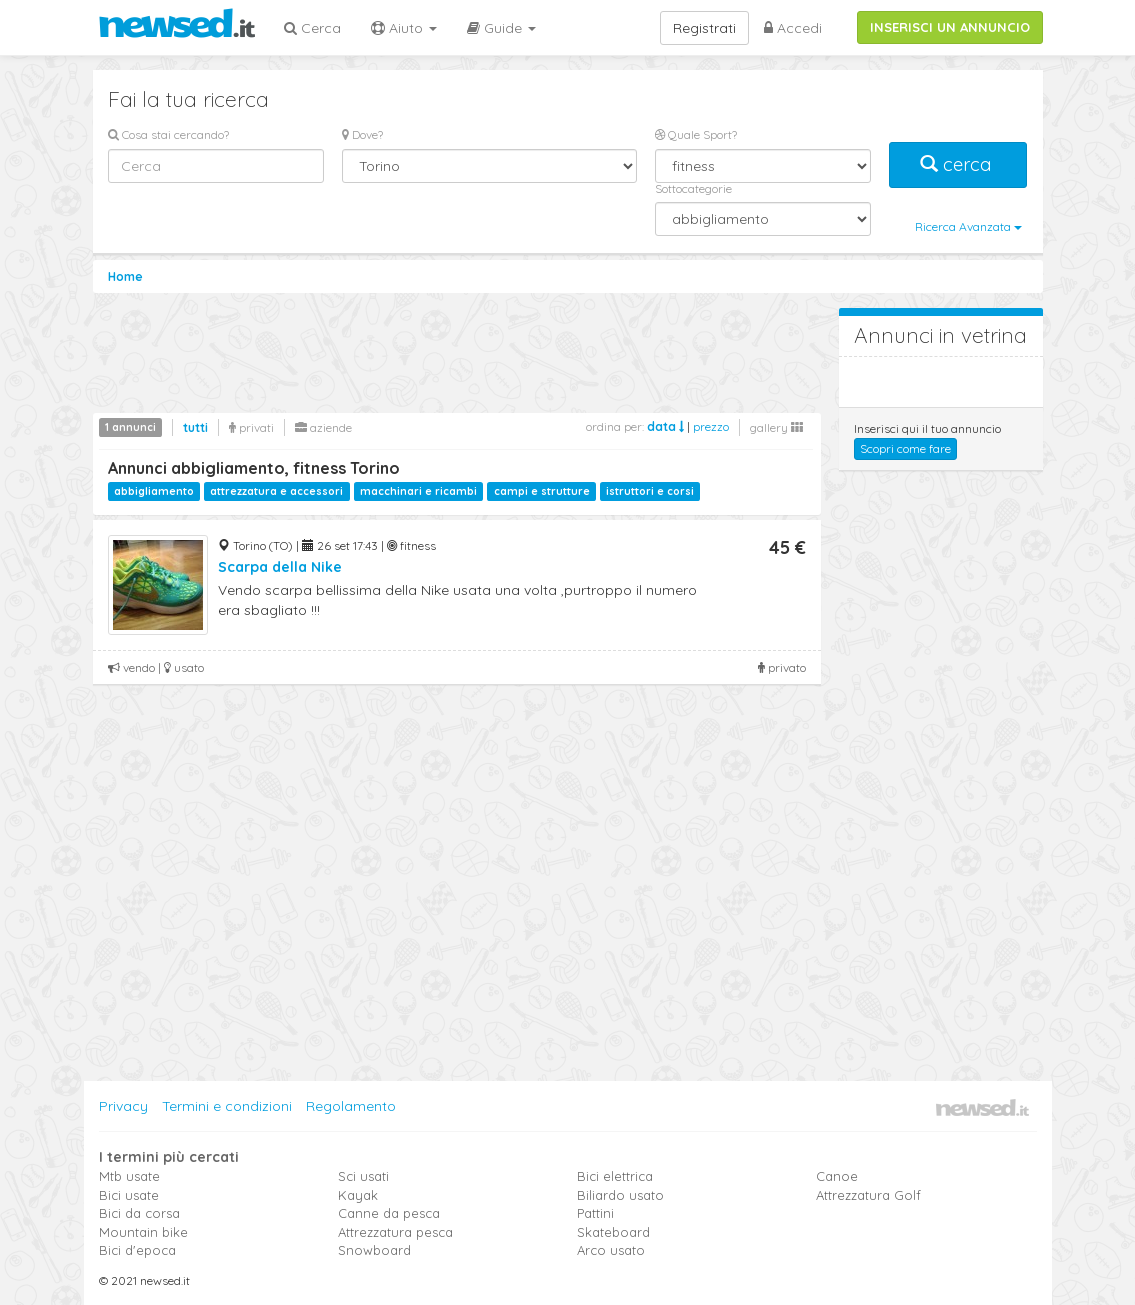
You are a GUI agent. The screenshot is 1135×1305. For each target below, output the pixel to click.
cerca (958, 164)
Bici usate (129, 1195)
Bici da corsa (139, 1213)
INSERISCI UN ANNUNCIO (950, 27)
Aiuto (404, 28)
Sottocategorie (693, 188)
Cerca (312, 28)
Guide (501, 28)
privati (251, 427)
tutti (195, 427)
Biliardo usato (620, 1195)
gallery (776, 427)
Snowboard (374, 1250)
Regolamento (351, 1106)
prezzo (711, 426)
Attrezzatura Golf (868, 1195)
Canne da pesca (389, 1213)
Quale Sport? (696, 134)
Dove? (362, 134)
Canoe (837, 1176)
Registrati (704, 28)
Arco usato (611, 1250)
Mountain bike (143, 1232)
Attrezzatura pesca (395, 1232)
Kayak (358, 1195)
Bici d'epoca (137, 1250)
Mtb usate (129, 1176)
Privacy (123, 1106)
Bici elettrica (615, 1176)
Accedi (793, 28)
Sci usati (363, 1176)
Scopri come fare (905, 448)
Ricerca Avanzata (968, 226)
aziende (323, 427)
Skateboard (613, 1232)
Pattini (595, 1213)
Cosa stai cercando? (168, 134)
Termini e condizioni (227, 1106)
